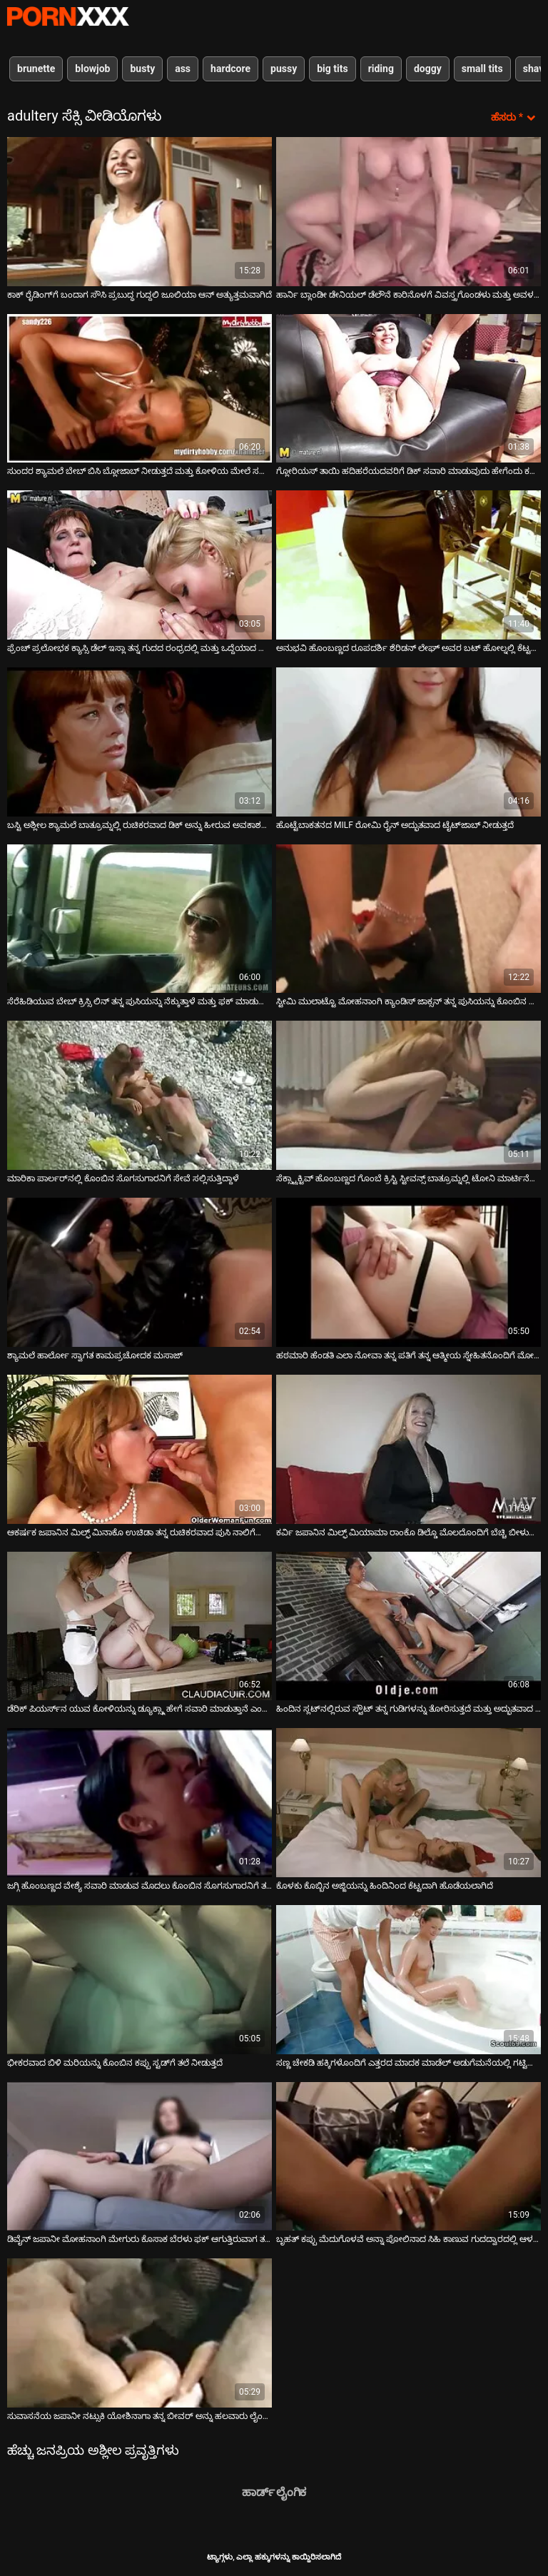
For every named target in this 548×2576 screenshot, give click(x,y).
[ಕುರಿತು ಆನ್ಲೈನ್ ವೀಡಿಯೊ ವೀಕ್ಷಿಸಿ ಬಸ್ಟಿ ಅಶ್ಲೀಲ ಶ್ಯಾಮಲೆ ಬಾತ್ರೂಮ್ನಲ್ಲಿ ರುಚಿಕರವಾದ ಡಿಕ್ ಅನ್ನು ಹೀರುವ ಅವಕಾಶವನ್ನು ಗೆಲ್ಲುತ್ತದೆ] (139, 742)
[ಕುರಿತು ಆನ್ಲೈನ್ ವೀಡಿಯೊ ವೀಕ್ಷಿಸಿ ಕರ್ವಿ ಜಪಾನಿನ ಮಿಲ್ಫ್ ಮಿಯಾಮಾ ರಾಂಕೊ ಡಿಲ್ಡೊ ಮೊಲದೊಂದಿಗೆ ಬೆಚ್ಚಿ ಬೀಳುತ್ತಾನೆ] (408, 1449)
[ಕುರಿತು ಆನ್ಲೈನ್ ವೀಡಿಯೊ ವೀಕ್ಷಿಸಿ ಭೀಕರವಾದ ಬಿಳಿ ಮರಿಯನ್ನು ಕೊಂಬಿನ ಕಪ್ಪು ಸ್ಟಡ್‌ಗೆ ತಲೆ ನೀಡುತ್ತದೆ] (139, 1979)
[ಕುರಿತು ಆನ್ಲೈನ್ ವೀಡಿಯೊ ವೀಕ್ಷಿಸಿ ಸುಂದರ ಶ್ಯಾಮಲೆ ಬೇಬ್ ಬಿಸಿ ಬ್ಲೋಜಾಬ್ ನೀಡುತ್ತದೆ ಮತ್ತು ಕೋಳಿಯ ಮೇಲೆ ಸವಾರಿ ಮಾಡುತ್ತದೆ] (139, 388)
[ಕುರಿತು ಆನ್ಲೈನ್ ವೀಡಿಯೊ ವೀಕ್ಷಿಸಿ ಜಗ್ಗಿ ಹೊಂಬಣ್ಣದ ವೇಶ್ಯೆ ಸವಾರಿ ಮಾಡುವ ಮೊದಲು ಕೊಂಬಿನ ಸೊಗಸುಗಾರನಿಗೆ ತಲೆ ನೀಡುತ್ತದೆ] (139, 1802)
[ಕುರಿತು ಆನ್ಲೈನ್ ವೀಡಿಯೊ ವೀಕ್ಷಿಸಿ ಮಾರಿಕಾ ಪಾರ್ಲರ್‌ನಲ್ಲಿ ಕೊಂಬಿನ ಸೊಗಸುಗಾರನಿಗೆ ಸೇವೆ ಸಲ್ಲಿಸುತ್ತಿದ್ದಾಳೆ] (139, 1095)
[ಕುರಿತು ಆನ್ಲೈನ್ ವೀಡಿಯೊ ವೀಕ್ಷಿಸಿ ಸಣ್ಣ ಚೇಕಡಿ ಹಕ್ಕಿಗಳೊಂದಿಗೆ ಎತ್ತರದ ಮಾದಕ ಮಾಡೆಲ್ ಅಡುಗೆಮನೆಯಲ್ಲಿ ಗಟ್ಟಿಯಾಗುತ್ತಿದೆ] (408, 1979)
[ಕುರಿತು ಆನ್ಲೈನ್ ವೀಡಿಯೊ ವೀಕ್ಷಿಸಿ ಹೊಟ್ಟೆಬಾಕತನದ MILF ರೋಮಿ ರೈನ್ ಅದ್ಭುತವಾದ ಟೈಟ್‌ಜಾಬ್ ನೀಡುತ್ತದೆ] (408, 742)
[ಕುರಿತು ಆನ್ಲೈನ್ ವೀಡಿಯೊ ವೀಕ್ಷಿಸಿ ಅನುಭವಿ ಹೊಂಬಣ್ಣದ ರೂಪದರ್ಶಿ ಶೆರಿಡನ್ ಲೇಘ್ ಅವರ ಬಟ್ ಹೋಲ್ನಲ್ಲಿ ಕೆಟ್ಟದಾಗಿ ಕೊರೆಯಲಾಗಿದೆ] (408, 565)
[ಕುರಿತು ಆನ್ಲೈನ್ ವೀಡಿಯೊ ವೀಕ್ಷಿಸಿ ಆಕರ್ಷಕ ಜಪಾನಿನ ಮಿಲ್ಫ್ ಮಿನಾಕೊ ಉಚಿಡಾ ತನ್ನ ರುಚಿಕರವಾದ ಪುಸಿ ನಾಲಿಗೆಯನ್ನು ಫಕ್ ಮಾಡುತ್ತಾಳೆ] (139, 1449)
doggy (428, 68)
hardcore (230, 68)
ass (183, 68)
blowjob (92, 68)
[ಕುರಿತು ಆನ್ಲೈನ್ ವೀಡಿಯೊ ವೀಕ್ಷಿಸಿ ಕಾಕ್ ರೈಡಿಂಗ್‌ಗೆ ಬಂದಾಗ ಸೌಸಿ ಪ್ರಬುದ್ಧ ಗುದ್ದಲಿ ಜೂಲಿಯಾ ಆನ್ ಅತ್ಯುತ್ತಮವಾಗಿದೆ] (139, 211)
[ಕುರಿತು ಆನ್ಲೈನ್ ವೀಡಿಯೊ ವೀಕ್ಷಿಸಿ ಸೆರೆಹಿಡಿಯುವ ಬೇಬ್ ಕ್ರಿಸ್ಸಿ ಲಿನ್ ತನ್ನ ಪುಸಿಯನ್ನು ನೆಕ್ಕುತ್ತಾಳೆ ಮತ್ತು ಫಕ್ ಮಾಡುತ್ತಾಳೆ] (139, 919)
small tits (482, 68)
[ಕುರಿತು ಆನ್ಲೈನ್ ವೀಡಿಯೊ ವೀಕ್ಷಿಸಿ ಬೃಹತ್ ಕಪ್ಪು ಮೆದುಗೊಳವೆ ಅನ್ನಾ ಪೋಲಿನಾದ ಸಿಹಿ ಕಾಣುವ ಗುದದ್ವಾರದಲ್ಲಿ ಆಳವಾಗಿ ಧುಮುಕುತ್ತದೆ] (408, 2156)
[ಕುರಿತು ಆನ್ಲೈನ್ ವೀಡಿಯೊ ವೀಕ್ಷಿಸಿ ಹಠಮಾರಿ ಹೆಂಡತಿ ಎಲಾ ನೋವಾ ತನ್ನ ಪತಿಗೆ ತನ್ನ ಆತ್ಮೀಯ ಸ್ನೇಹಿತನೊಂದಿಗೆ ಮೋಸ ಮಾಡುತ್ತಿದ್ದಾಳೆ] (408, 1272)
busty (142, 68)
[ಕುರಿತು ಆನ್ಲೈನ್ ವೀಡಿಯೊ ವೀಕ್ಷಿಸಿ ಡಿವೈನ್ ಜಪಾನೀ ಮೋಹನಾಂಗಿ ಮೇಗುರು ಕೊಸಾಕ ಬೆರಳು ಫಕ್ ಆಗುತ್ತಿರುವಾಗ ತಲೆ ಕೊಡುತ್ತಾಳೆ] (139, 2156)
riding (381, 68)
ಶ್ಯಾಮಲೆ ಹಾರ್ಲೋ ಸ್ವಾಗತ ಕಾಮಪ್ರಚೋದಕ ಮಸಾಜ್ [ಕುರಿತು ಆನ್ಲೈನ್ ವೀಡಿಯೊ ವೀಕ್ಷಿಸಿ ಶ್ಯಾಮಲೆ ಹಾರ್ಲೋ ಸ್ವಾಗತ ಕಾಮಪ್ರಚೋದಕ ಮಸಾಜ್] (95, 1355)
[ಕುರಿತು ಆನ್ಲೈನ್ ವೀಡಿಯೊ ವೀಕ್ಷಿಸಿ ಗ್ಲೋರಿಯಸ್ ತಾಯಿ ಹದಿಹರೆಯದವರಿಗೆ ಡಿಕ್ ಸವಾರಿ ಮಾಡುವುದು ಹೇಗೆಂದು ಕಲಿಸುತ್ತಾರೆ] (408, 388)
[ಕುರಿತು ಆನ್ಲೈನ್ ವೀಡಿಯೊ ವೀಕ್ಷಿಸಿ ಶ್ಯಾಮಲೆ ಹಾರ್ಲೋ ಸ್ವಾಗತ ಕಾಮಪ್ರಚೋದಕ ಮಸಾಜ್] (139, 1272)
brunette (36, 68)
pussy (283, 68)
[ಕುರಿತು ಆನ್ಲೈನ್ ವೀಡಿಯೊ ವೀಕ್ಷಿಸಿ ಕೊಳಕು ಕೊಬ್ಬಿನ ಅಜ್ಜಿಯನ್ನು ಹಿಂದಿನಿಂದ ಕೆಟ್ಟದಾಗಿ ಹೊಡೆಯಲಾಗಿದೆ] (408, 1802)
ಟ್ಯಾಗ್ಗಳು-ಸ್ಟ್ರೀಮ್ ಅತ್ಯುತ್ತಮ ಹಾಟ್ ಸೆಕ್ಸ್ (67, 16)
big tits (332, 68)
